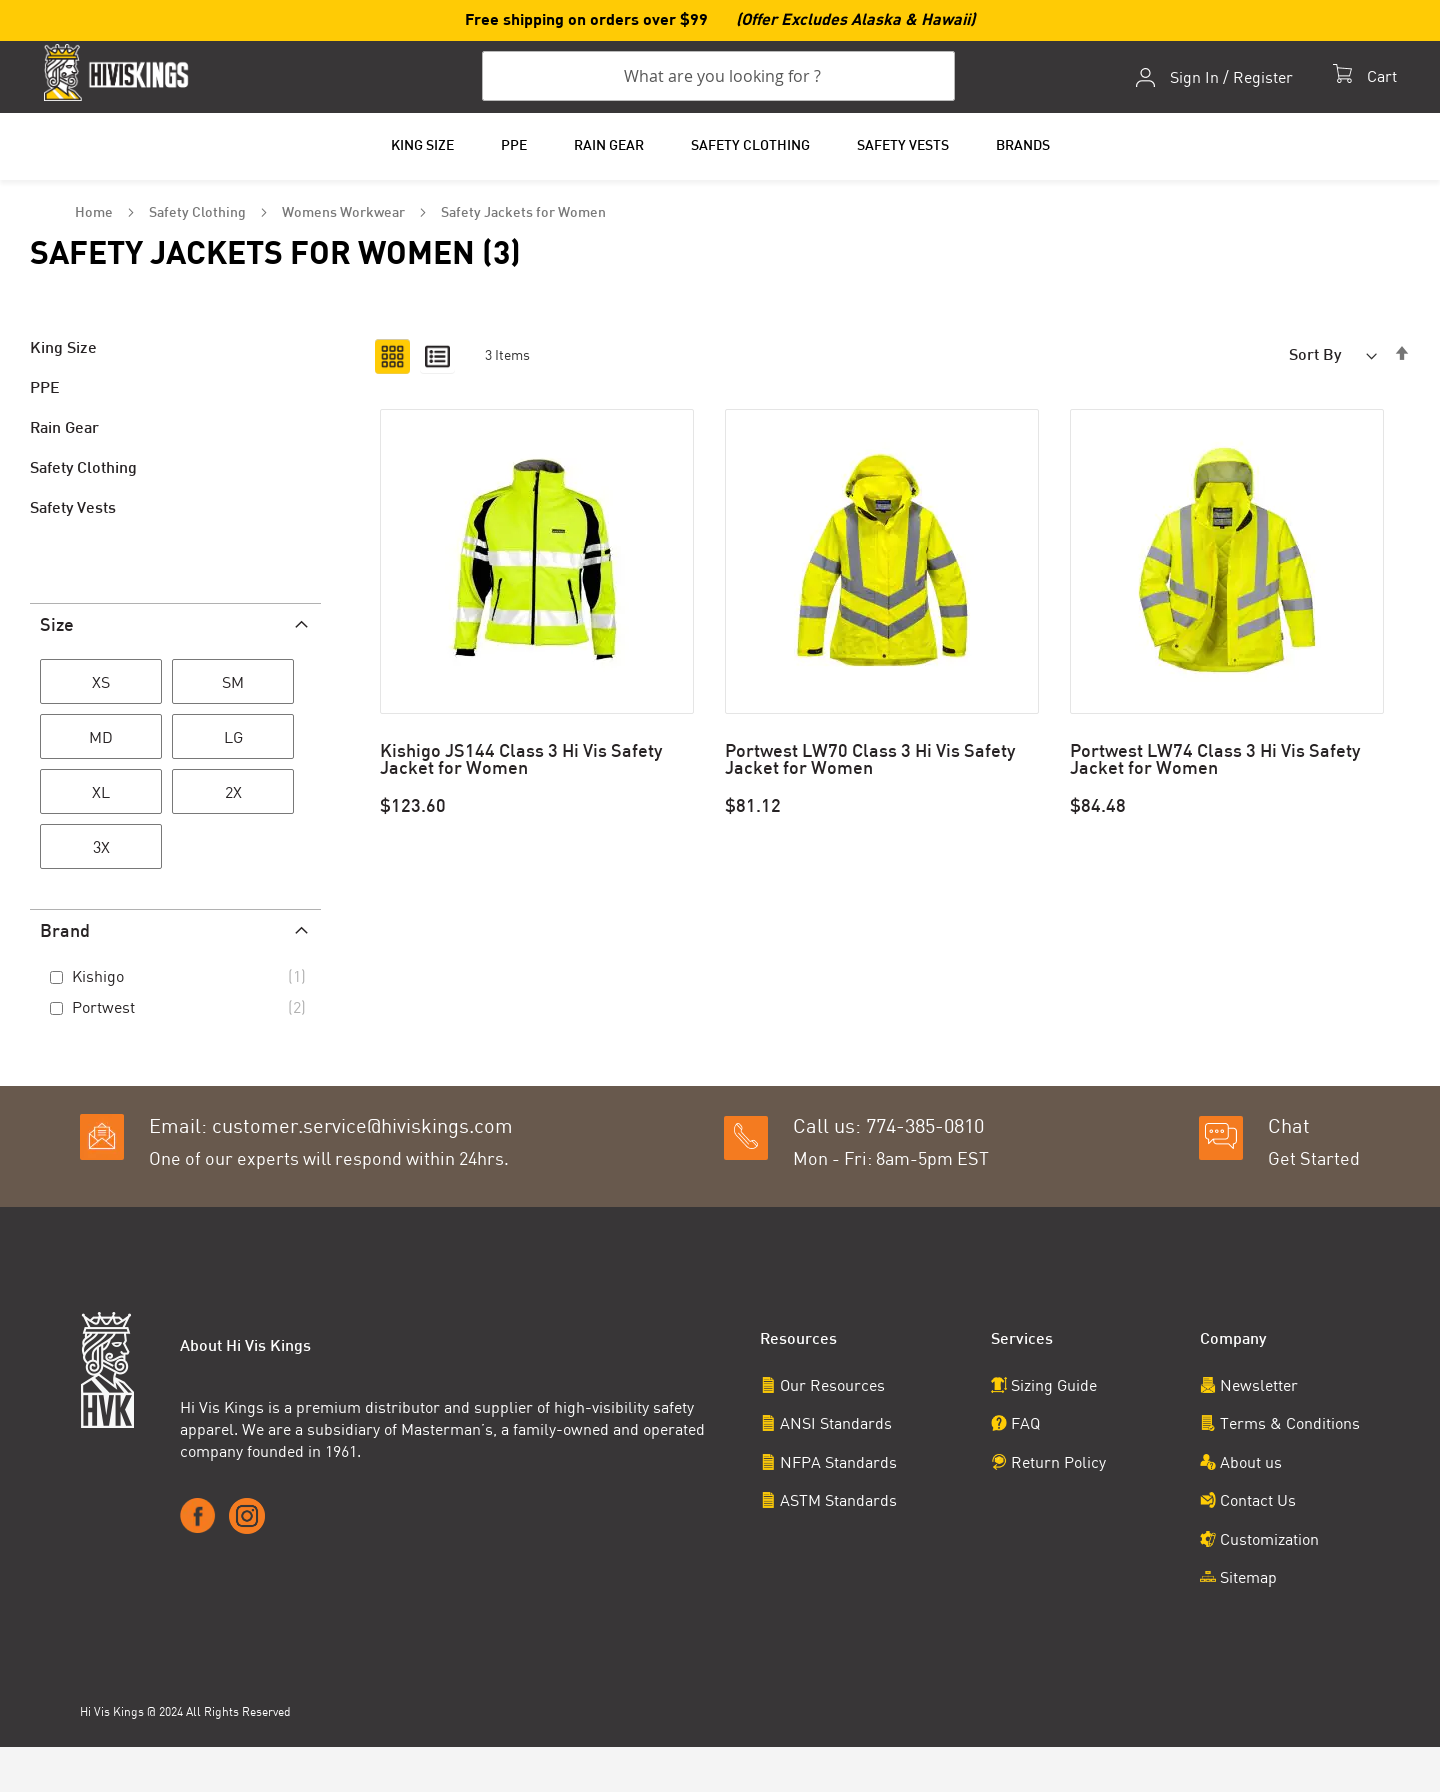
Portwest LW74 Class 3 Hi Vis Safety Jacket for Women (1215, 761)
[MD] (101, 740)
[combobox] (718, 77)
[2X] (233, 795)
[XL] (101, 795)
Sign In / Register (1230, 78)
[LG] (233, 740)
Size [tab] (57, 626)
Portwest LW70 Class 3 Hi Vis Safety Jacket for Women (870, 761)
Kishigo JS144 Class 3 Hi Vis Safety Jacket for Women (521, 761)
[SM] (233, 685)
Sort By (1315, 356)
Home (95, 213)
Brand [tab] (65, 933)
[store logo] (119, 72)
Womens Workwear (345, 213)
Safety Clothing (199, 213)
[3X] (101, 850)
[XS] (101, 685)
